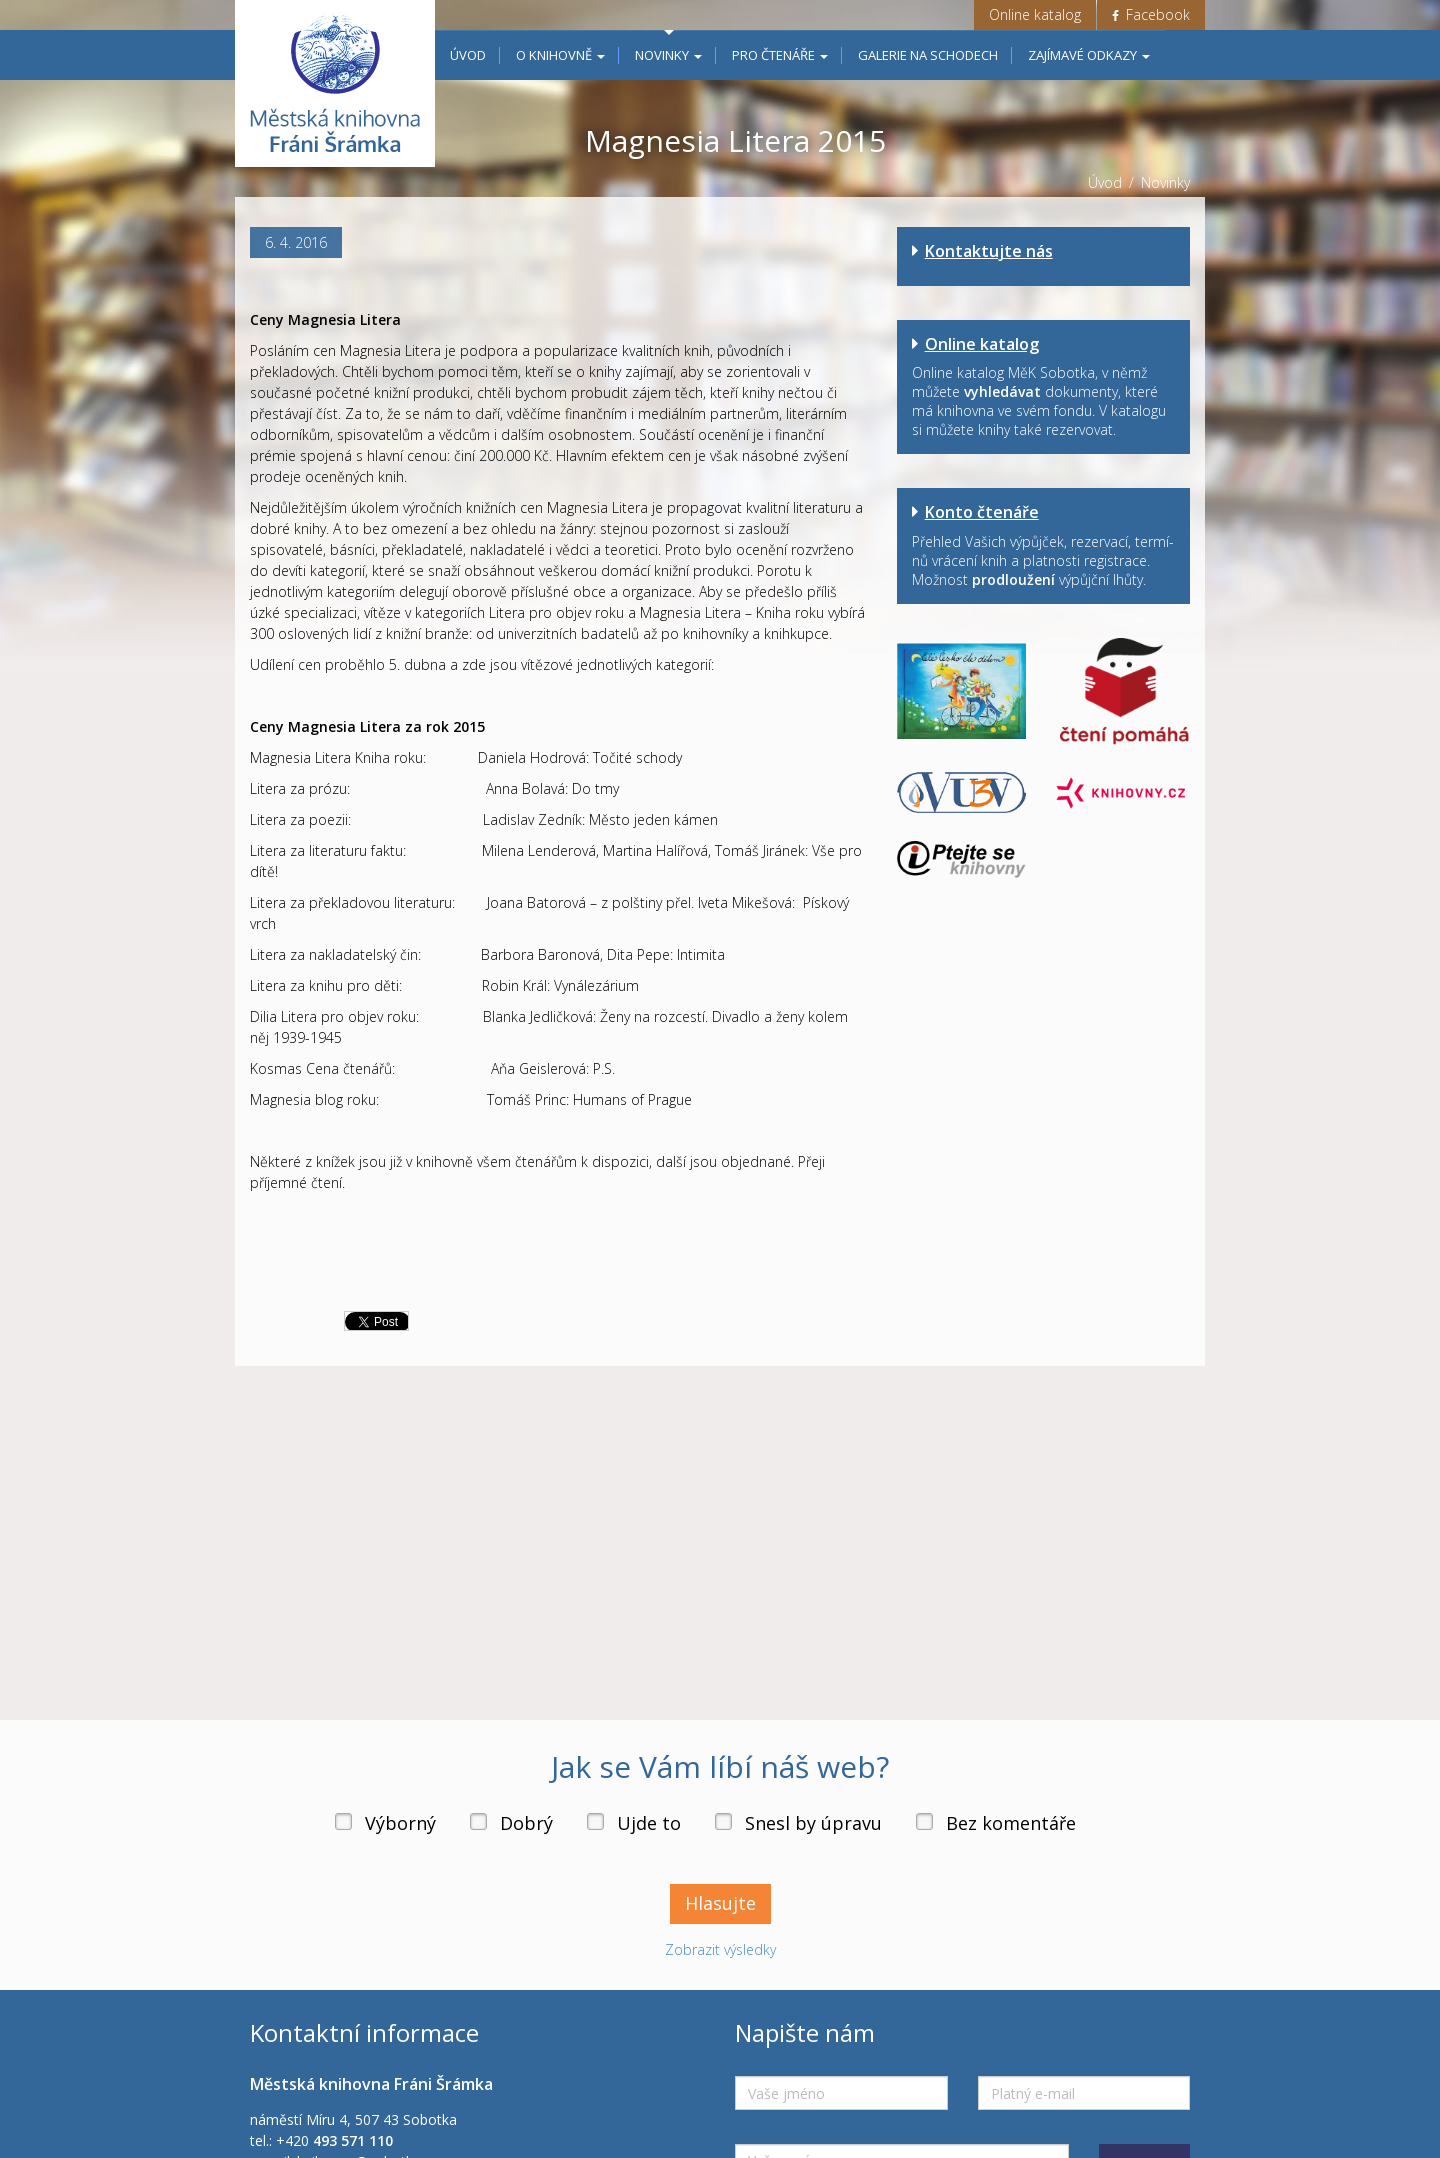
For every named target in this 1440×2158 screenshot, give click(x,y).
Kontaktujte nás (989, 251)
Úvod (468, 55)
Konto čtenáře (982, 512)
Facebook (1151, 14)
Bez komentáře (1011, 1844)
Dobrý (526, 1844)
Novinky (668, 55)
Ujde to (649, 1844)
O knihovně (560, 55)
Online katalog (1035, 14)
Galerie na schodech (928, 55)
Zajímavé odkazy (1089, 55)
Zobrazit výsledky (720, 1970)
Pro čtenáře (780, 55)
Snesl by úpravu (813, 1844)
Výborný (400, 1844)
